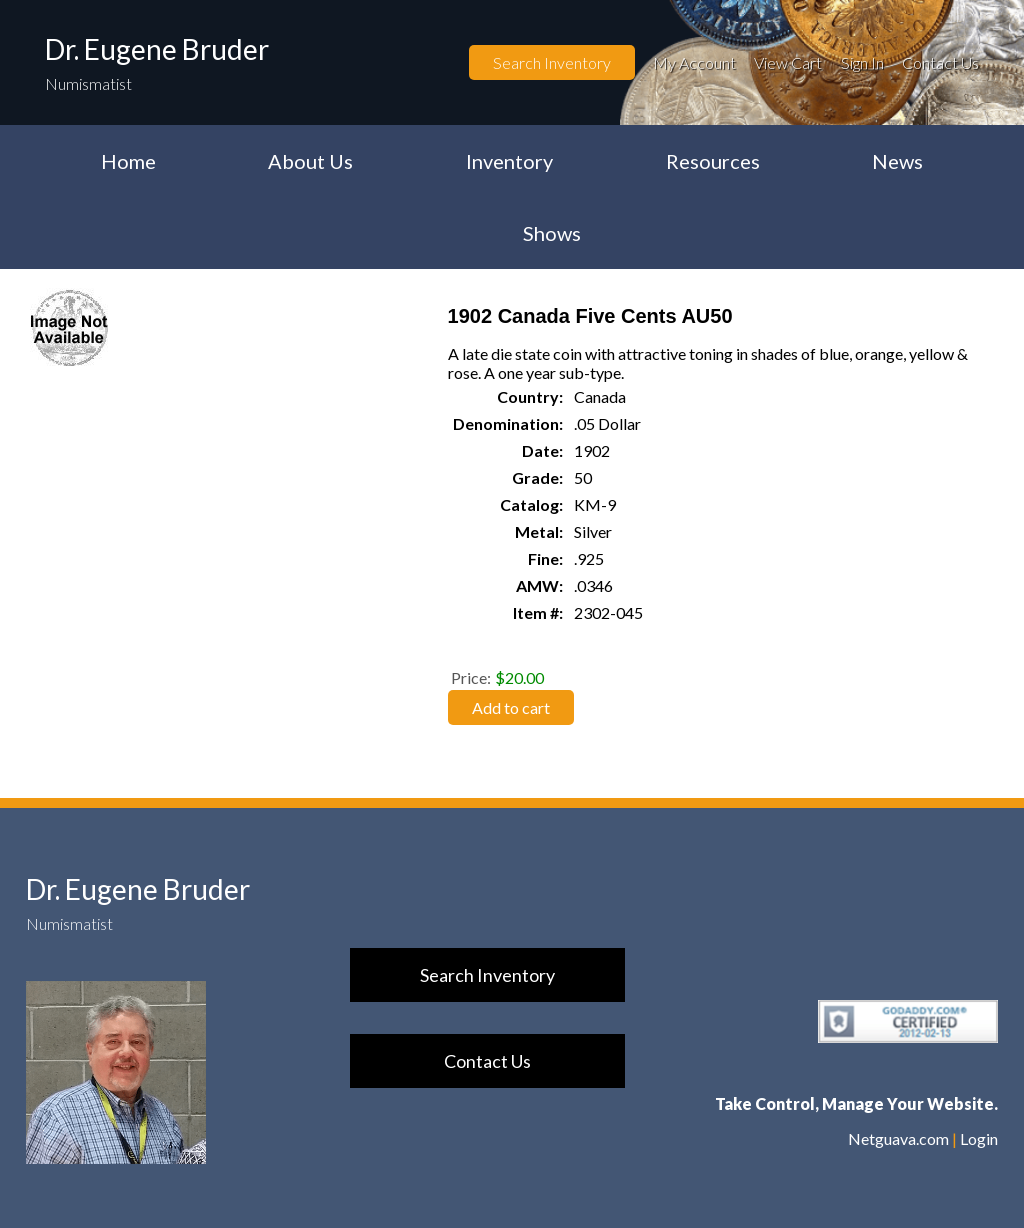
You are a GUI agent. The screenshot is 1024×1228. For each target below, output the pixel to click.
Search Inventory (552, 62)
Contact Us (940, 62)
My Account (694, 62)
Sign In (862, 62)
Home (128, 161)
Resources (713, 161)
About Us (310, 161)
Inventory (509, 161)
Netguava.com (898, 1138)
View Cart (788, 62)
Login (979, 1138)
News (897, 161)
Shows (552, 233)
